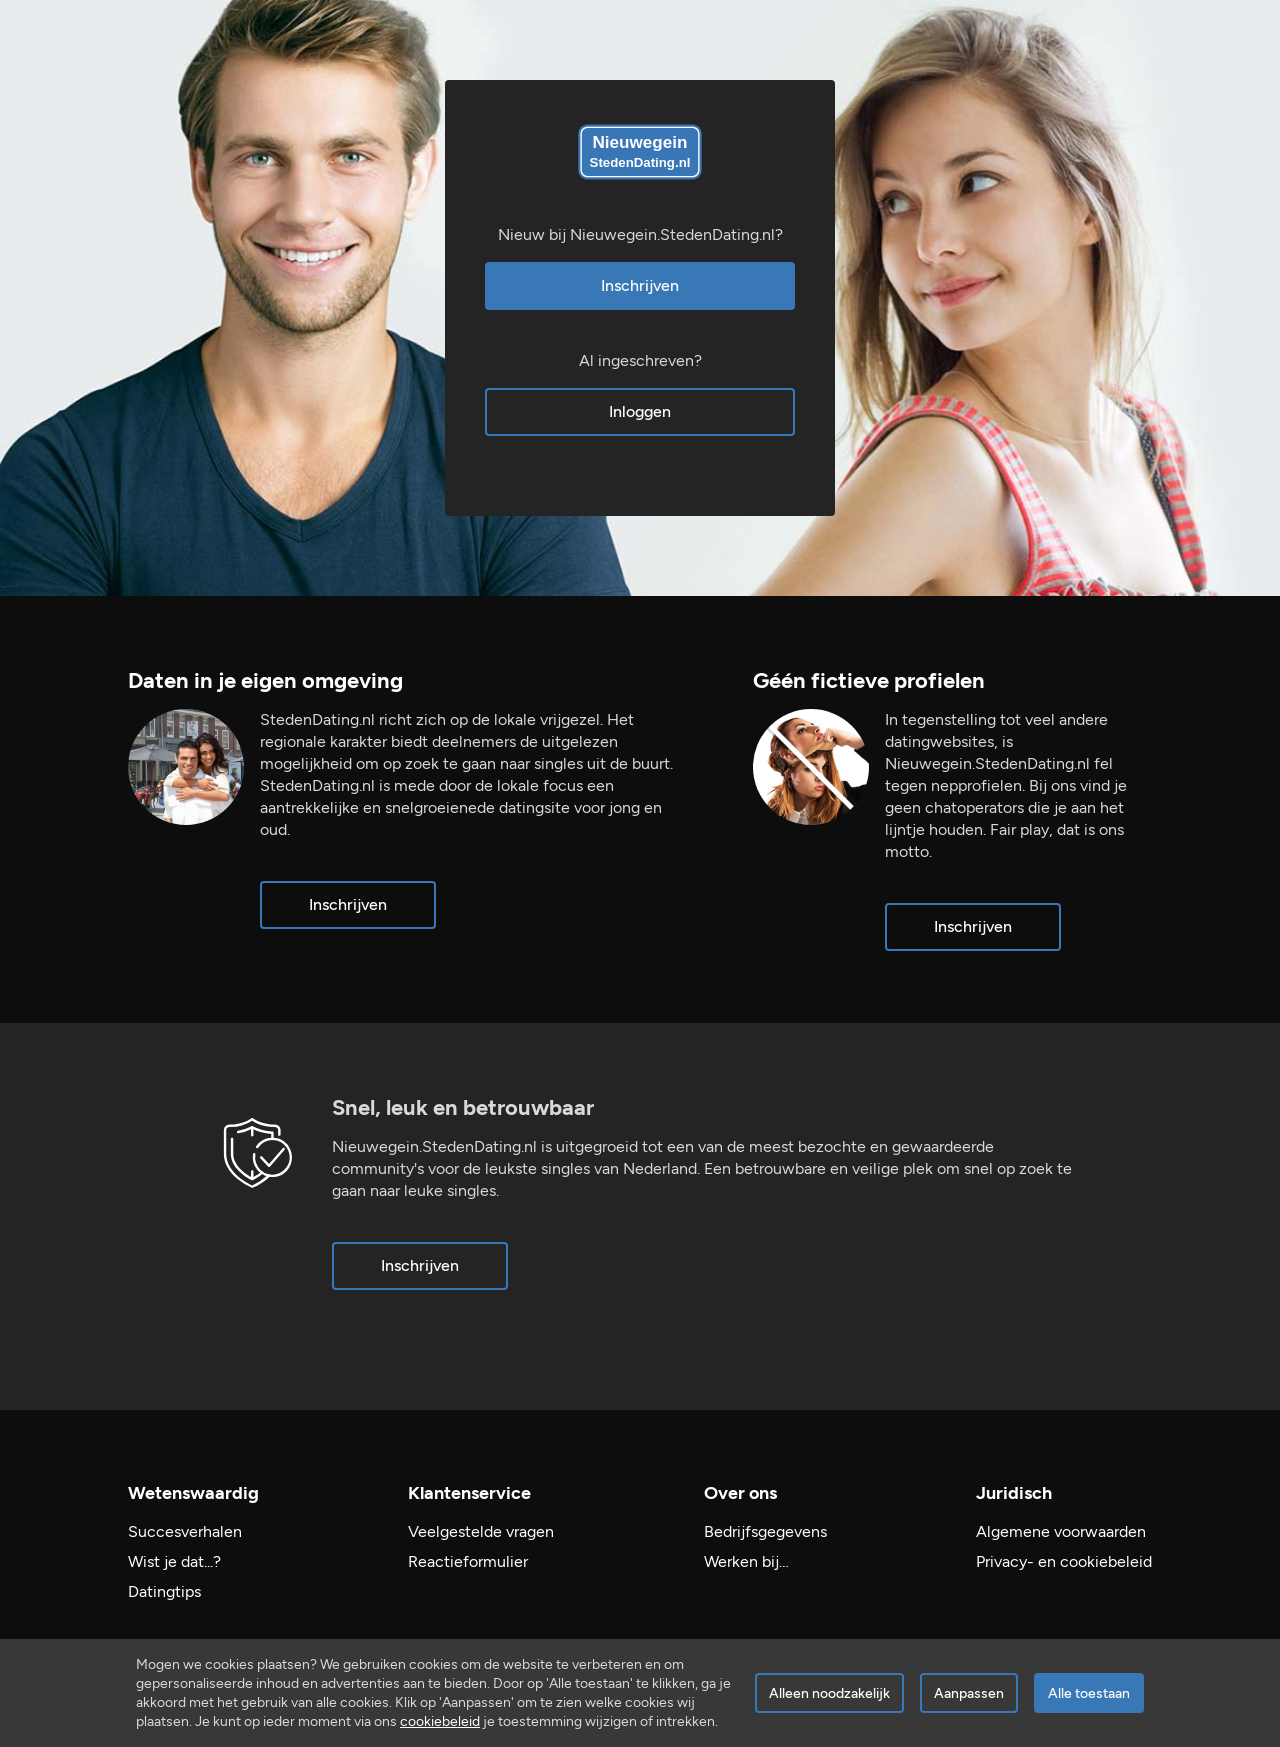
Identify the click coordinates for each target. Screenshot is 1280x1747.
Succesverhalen (185, 1531)
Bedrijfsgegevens (765, 1531)
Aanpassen (969, 1693)
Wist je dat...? (174, 1561)
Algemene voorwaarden (1061, 1531)
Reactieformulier (468, 1561)
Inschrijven (640, 285)
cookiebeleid (440, 1721)
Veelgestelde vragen (481, 1531)
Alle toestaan (1089, 1693)
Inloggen (640, 411)
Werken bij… (746, 1561)
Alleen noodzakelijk (829, 1693)
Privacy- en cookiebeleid (1064, 1561)
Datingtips (164, 1591)
